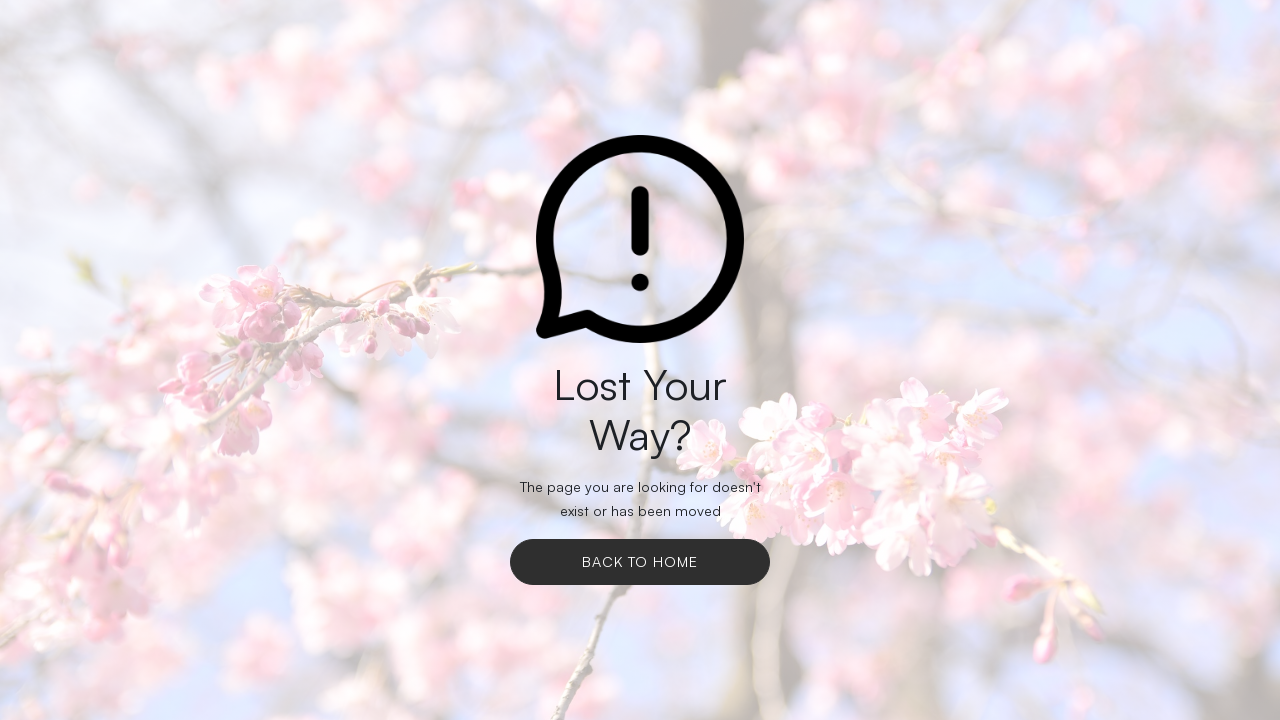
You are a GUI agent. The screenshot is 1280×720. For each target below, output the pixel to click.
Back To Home (640, 561)
